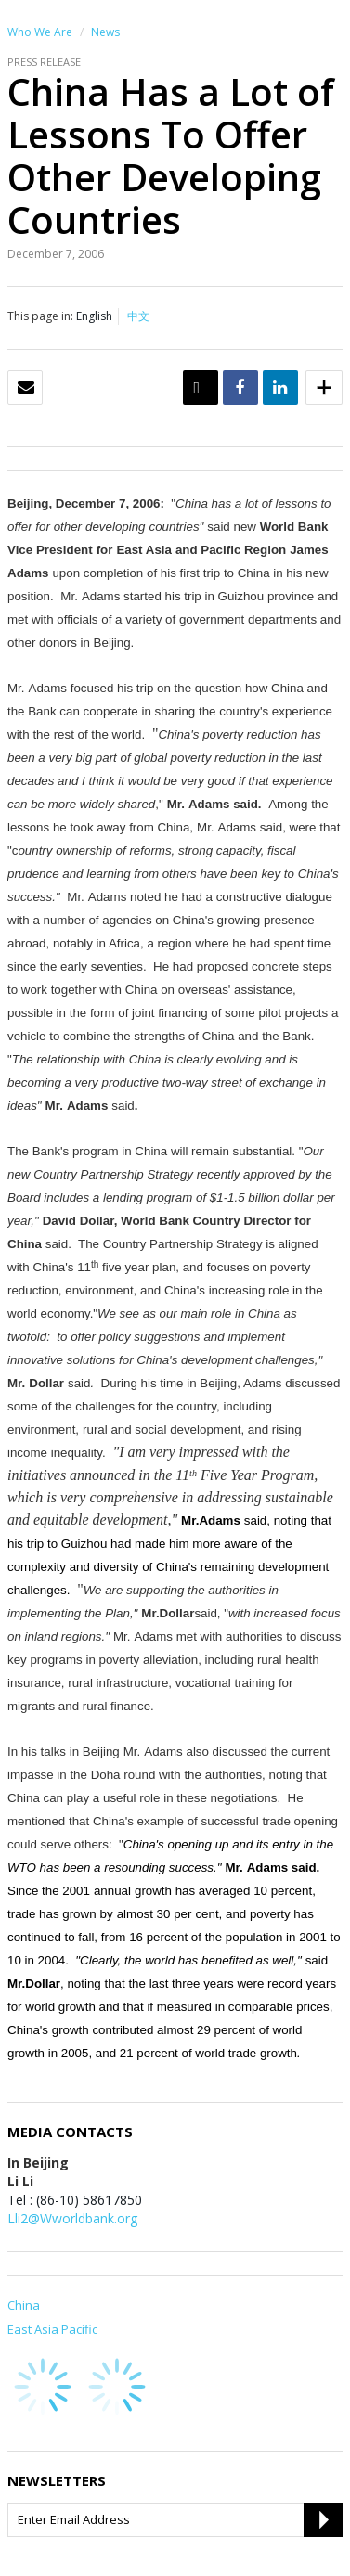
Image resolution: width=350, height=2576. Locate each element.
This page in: (40, 316)
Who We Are (39, 32)
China (23, 2305)
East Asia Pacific (52, 2329)
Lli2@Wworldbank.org (72, 2218)
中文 (138, 316)
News (105, 32)
